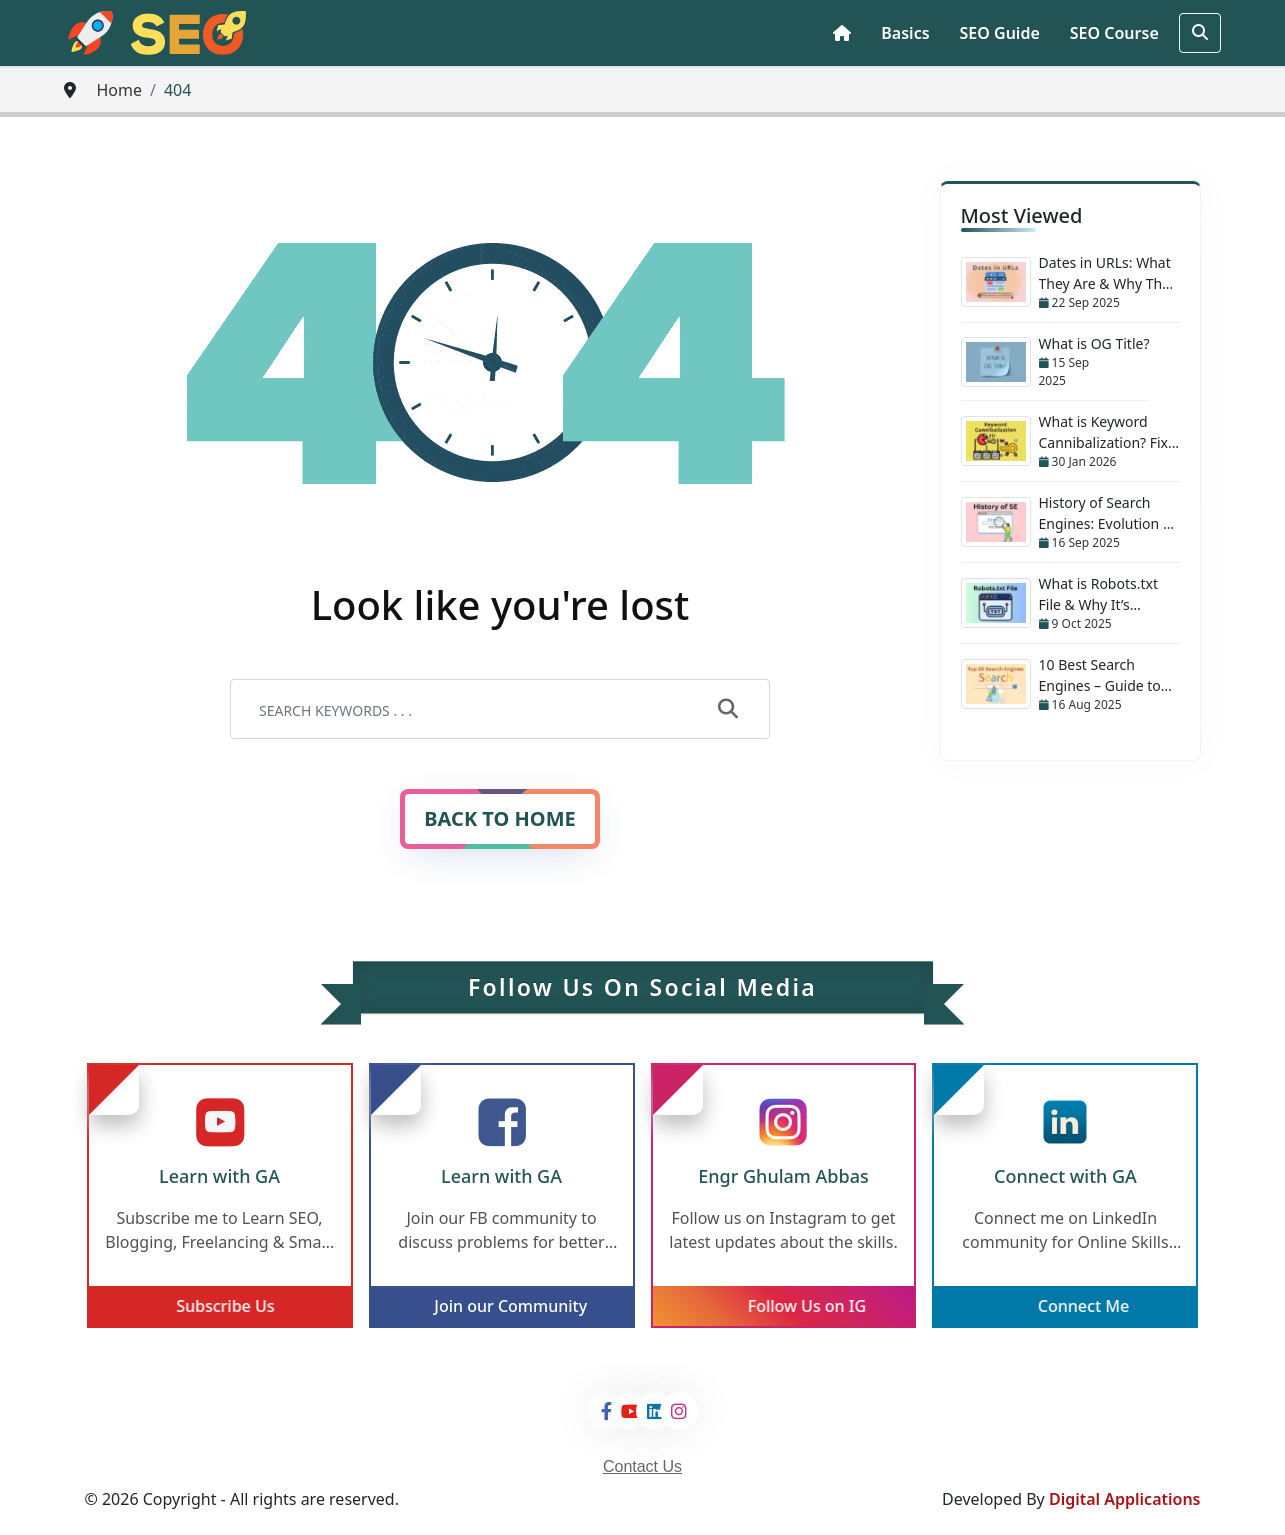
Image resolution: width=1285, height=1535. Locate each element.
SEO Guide (1000, 33)
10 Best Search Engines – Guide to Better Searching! (1100, 675)
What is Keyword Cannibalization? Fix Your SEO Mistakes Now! (1104, 432)
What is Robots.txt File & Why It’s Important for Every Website (1103, 594)
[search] (1200, 33)
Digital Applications (1125, 1499)
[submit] (728, 710)
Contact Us (642, 1466)
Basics (905, 33)
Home (119, 90)
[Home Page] (842, 33)
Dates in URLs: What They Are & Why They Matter (1108, 273)
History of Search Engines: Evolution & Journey (1106, 513)
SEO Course (1114, 33)
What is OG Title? (1094, 343)
